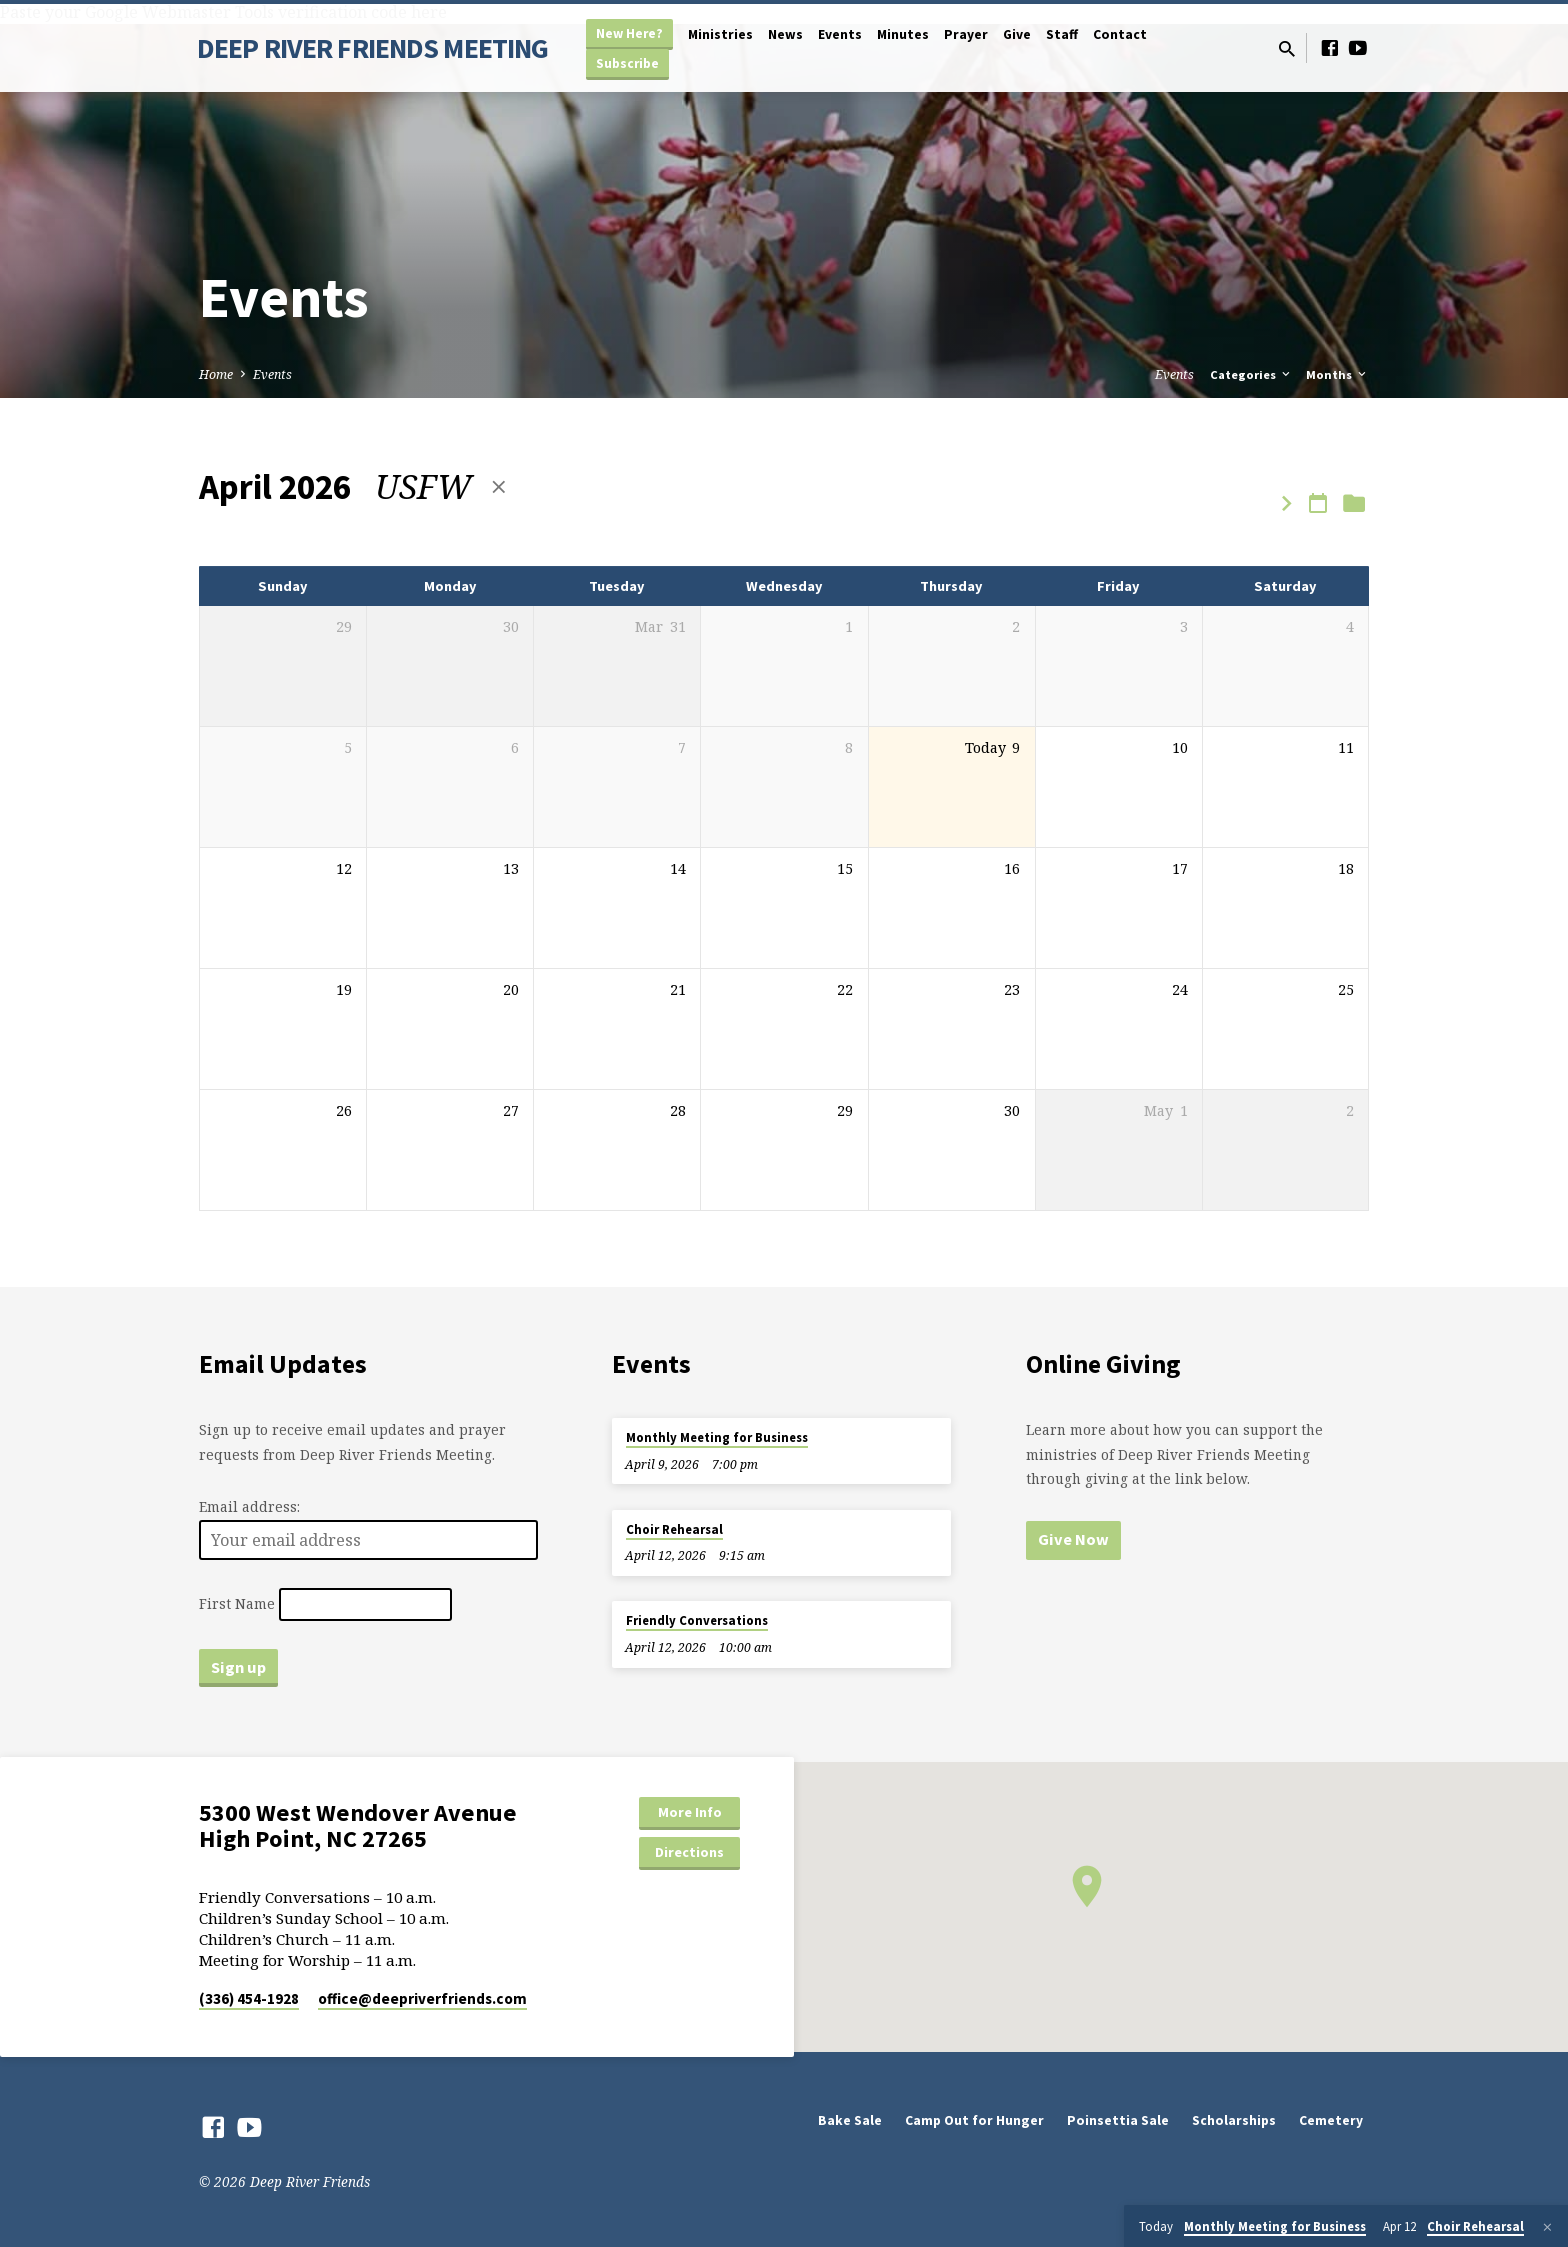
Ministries (720, 34)
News (785, 34)
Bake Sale (850, 2120)
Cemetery (1331, 2120)
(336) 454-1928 (249, 1998)
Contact (1120, 34)
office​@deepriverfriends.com (422, 1998)
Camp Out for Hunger (974, 2120)
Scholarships (1234, 2120)
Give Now (1073, 1539)
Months (1337, 374)
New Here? (629, 33)
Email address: (249, 1506)
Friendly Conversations (697, 1620)
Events (840, 34)
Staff (1062, 34)
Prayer (966, 34)
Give (1017, 34)
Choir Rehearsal (674, 1529)
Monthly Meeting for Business (717, 1437)
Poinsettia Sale (1118, 2120)
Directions (689, 1852)
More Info (690, 1812)
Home (216, 374)
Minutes (903, 34)
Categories (1251, 374)
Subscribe (627, 63)
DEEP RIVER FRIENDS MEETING (372, 48)
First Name (237, 1604)
